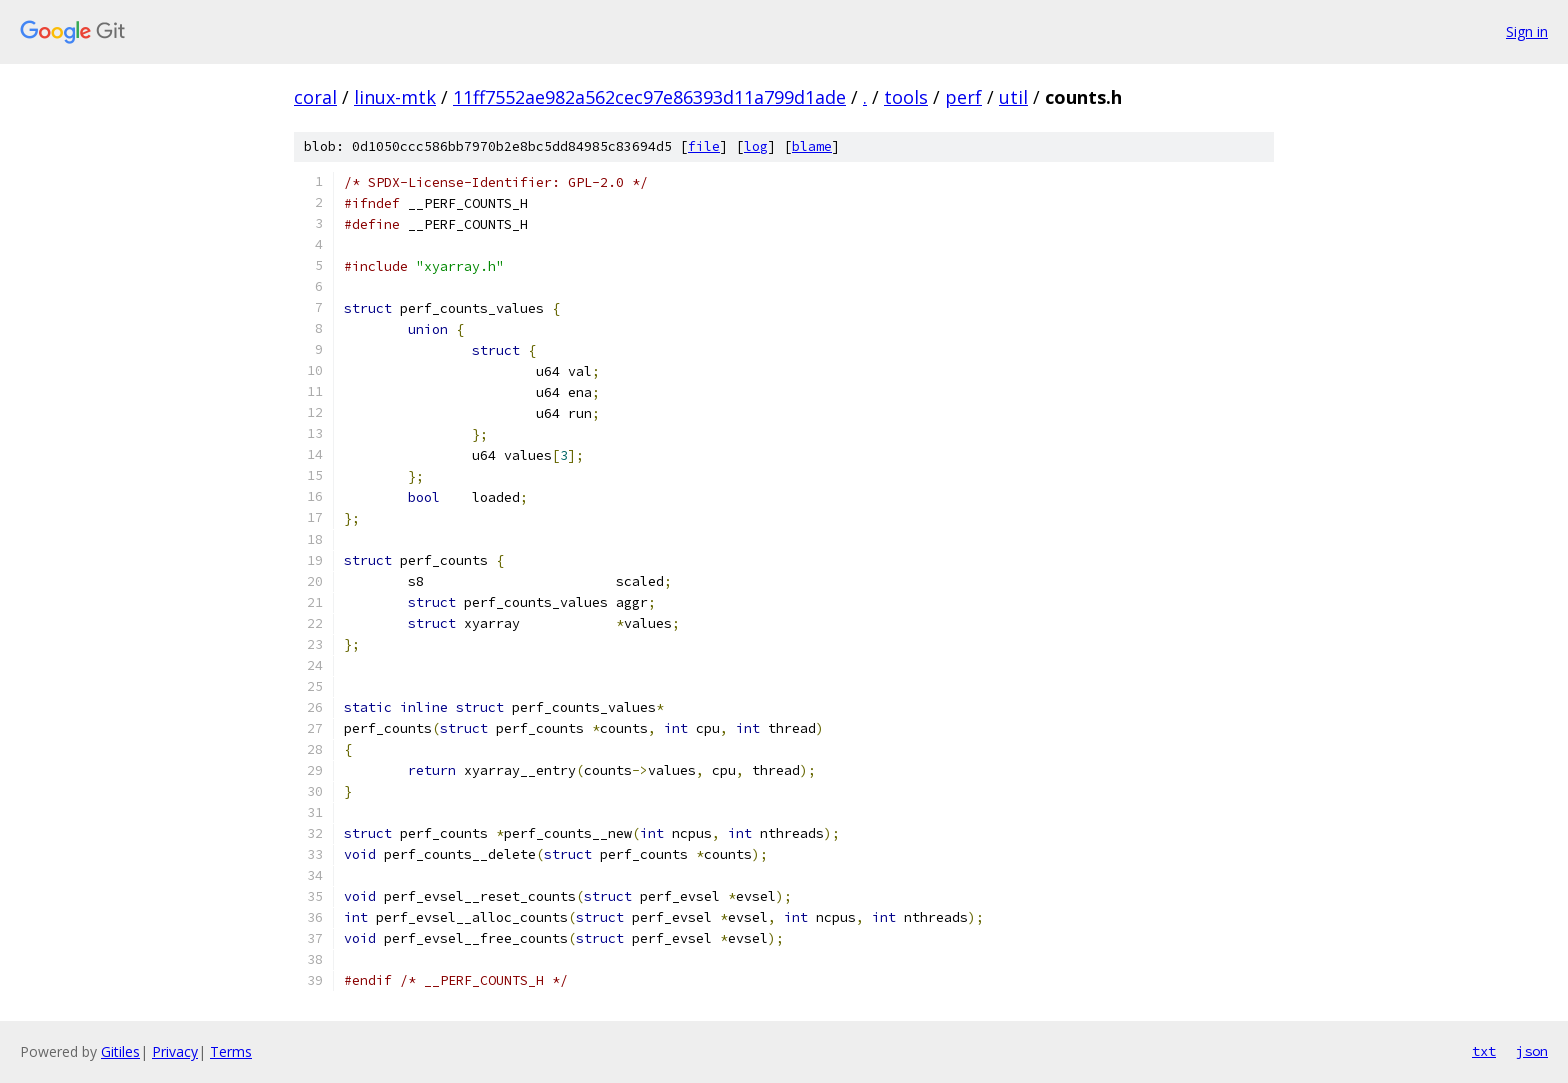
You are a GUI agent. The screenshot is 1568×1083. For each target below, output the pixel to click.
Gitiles (120, 1051)
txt (1484, 1051)
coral (315, 97)
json (1532, 1051)
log (756, 146)
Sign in (1527, 31)
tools (906, 97)
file (704, 146)
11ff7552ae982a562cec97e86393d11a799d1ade (649, 97)
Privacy (175, 1051)
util (1013, 97)
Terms (231, 1051)
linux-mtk (395, 97)
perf (963, 97)
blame (812, 146)
